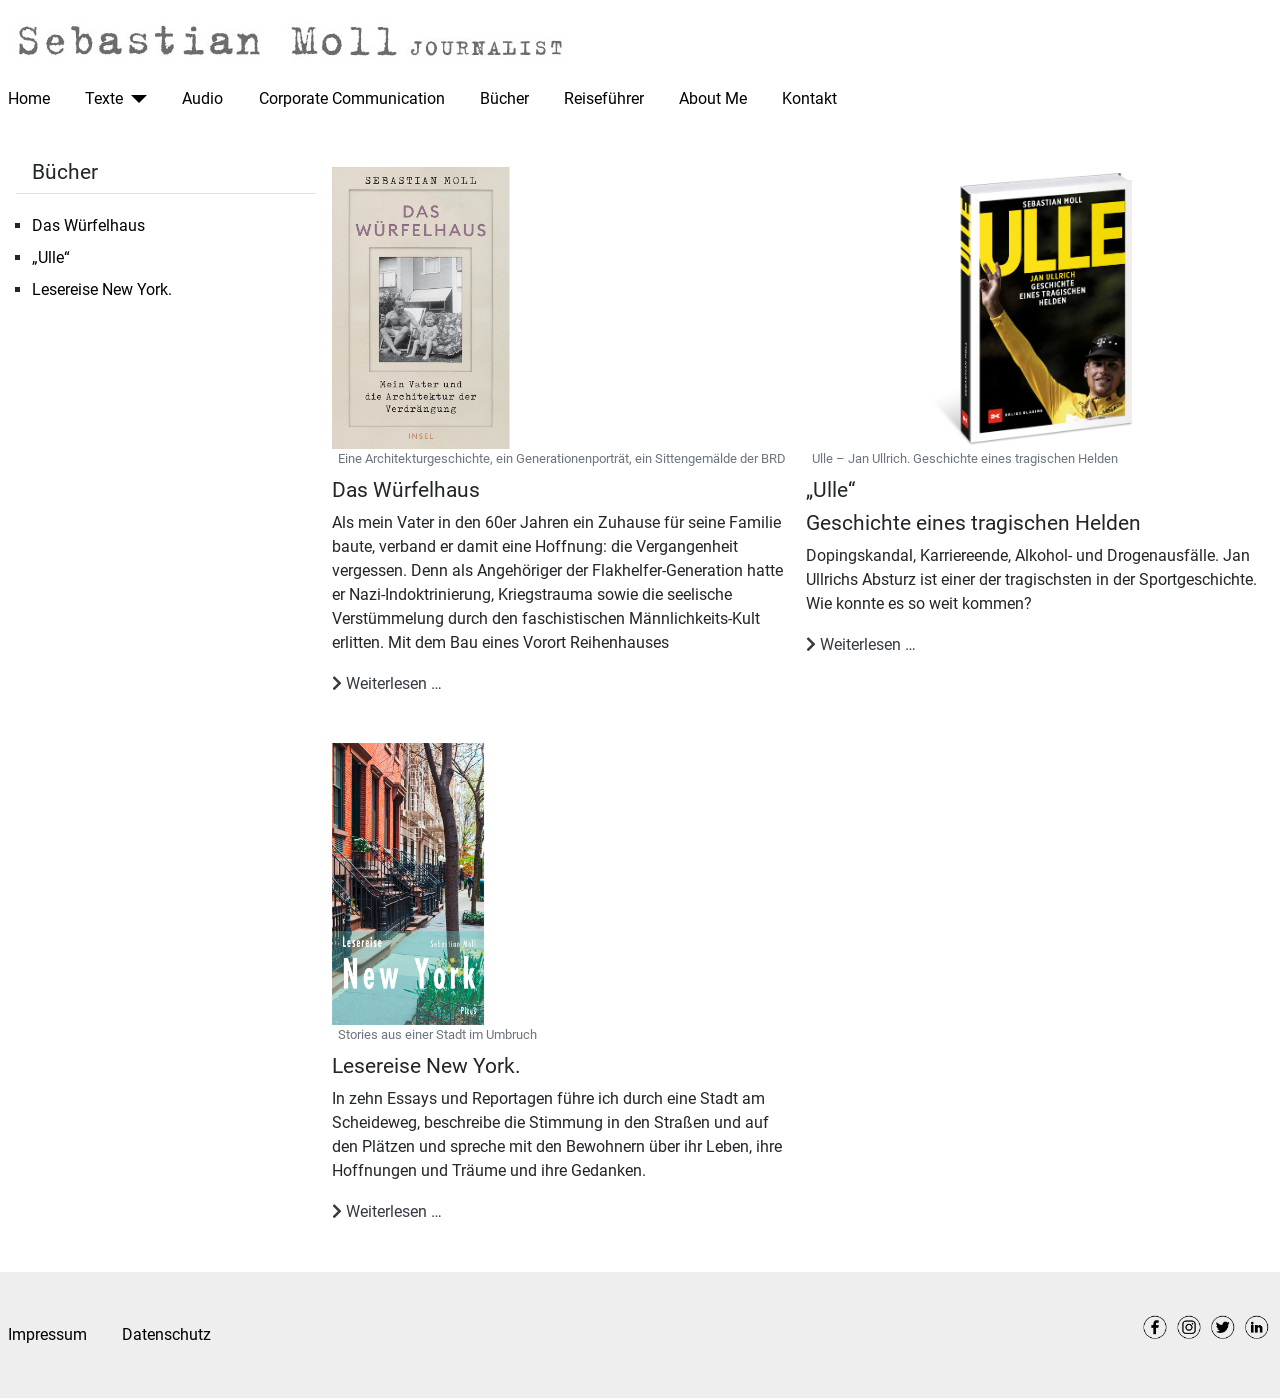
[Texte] (135, 99)
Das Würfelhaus (88, 225)
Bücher (504, 98)
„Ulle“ (51, 257)
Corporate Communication (352, 98)
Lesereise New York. (102, 289)
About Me (713, 98)
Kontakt (809, 98)
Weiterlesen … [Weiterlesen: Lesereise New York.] (387, 1211)
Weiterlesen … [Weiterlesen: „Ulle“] (861, 644)
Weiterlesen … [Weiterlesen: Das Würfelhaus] (387, 683)
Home (29, 98)
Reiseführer (604, 98)
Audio (202, 98)
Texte (104, 98)
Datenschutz (166, 1334)
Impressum (47, 1334)
